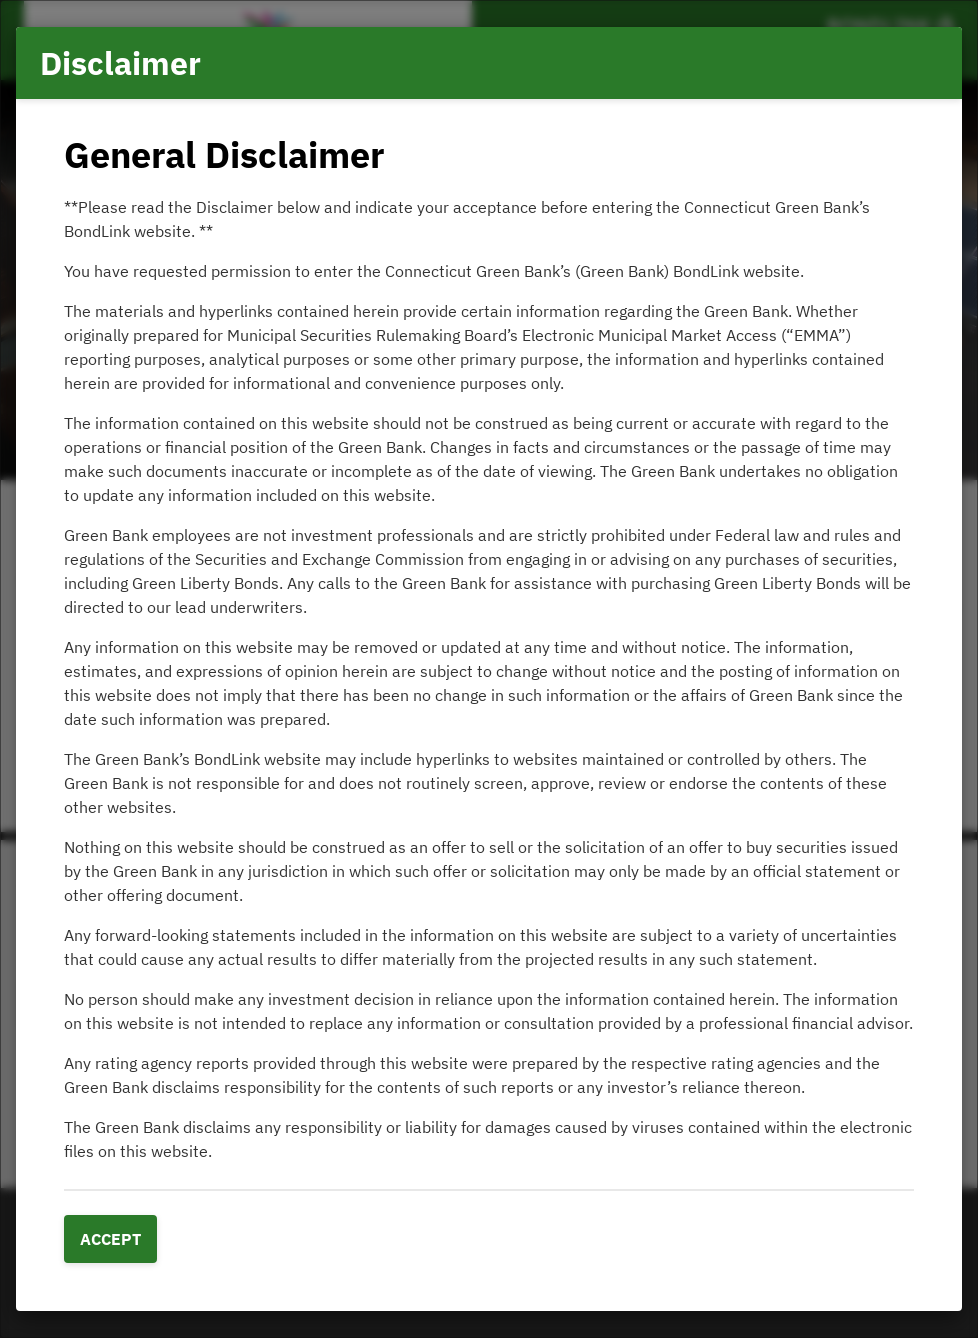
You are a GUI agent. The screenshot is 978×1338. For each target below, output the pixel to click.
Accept (110, 1239)
